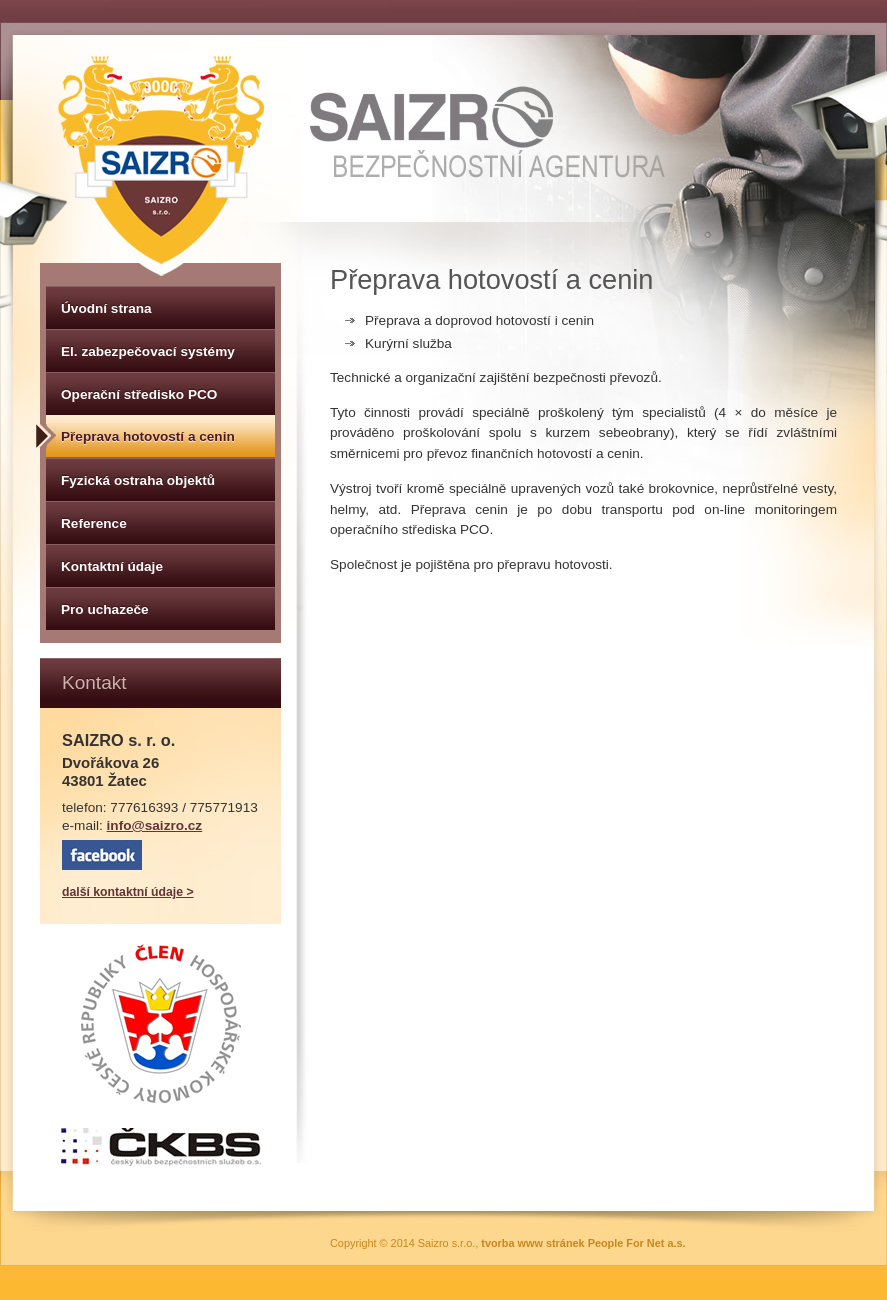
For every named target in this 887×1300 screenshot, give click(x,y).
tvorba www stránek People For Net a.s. (583, 1243)
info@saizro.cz (155, 825)
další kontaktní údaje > (128, 892)
